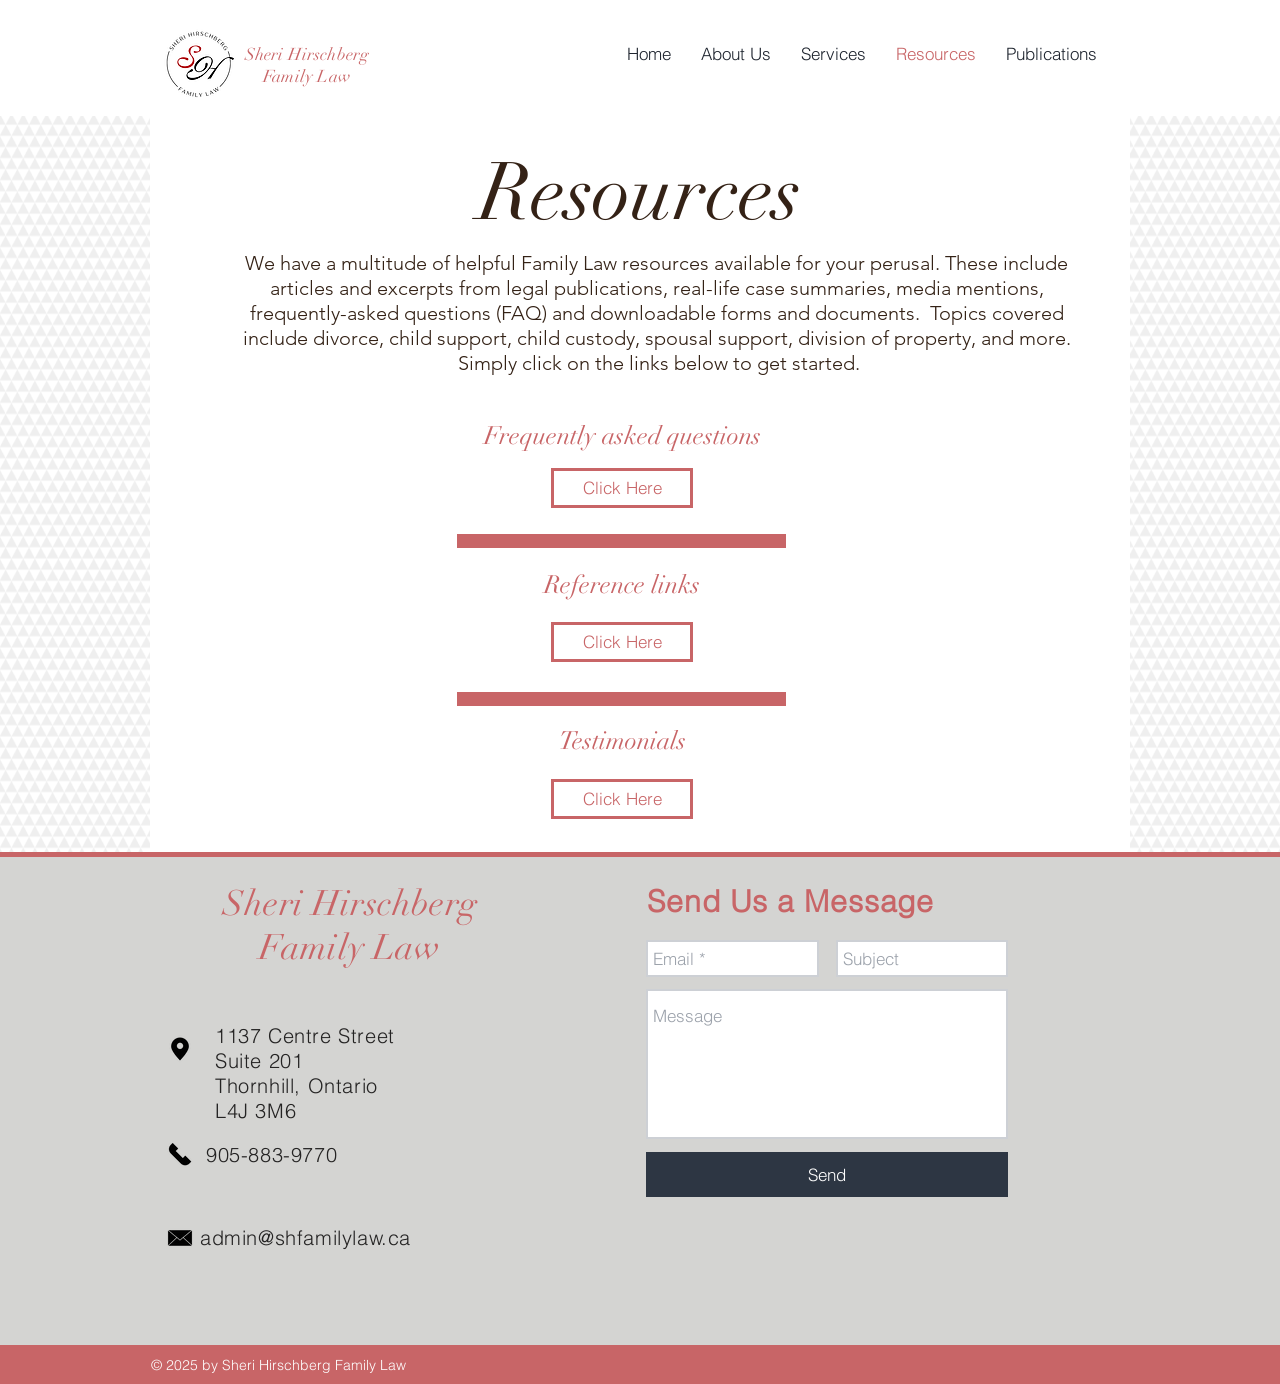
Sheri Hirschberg (307, 54)
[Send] (827, 1174)
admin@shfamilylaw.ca (305, 1237)
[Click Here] (622, 488)
